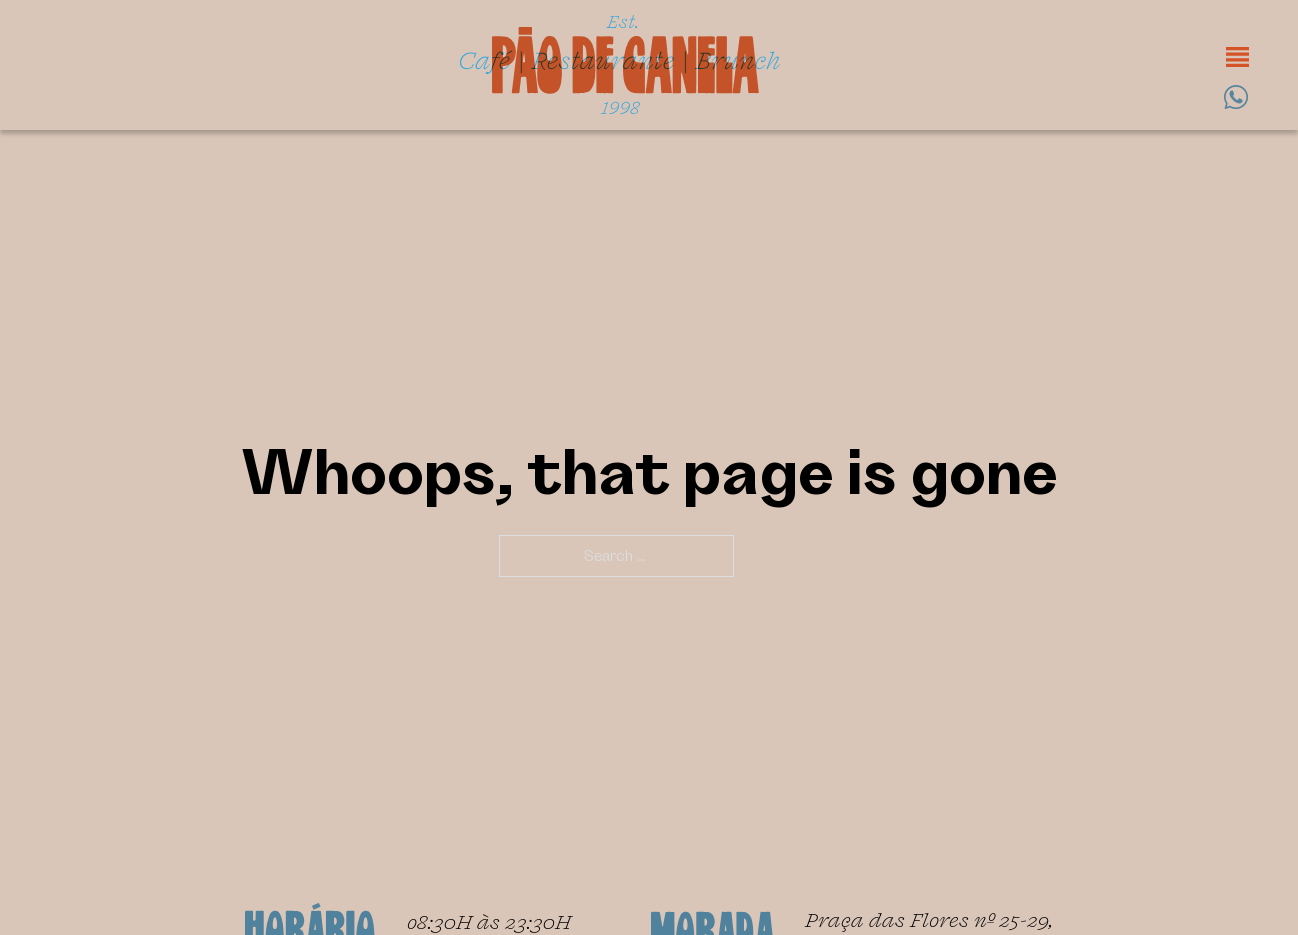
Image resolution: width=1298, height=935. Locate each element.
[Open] (1237, 57)
